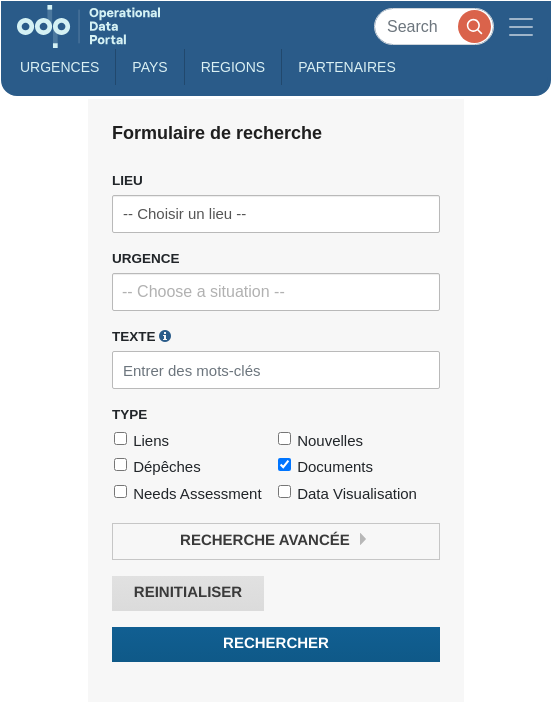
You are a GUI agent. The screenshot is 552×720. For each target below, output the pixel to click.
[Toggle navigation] (521, 26)
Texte (141, 336)
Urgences (59, 67)
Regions (233, 67)
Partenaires (347, 67)
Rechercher (276, 643)
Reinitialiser (188, 592)
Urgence (146, 258)
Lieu (127, 180)
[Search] (434, 26)
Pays (149, 67)
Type (129, 414)
